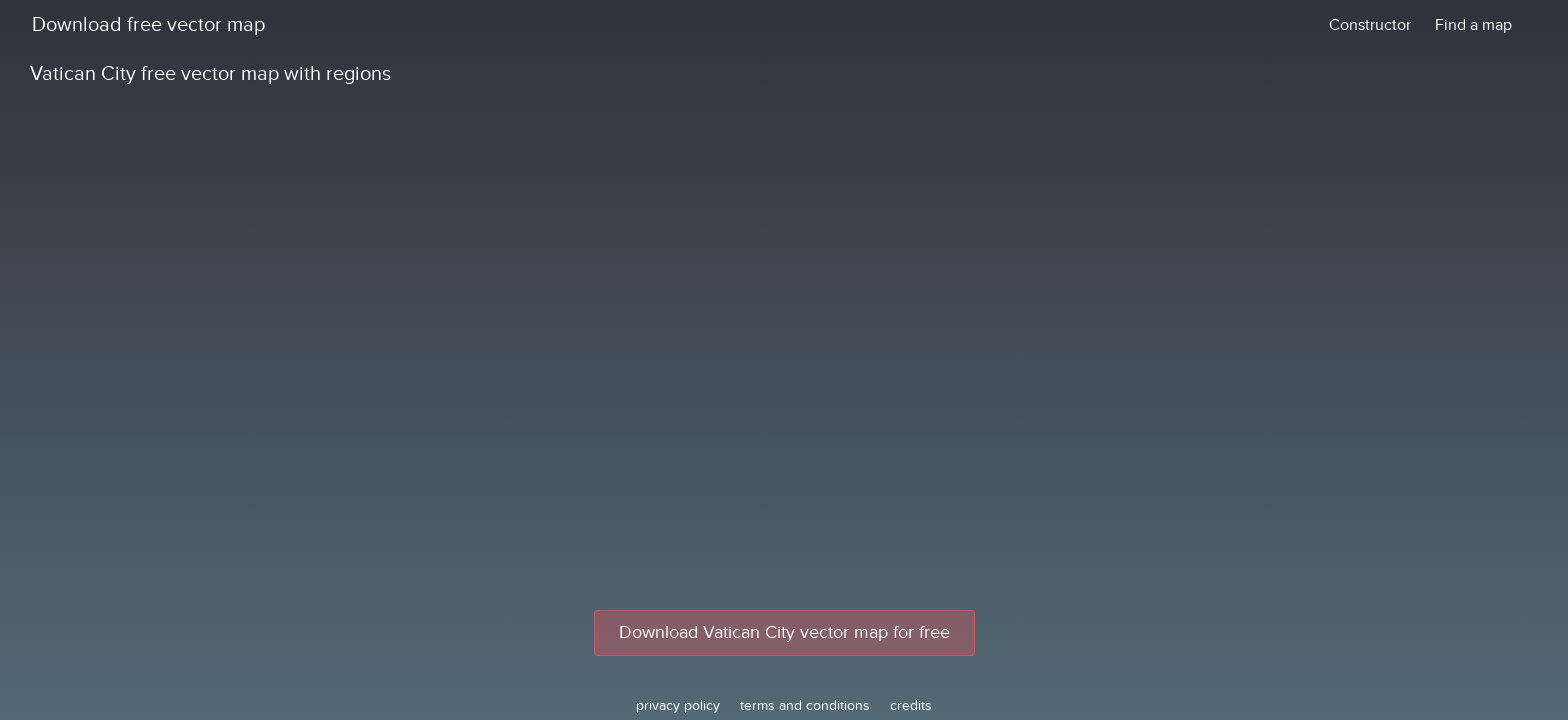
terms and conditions (805, 705)
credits (911, 705)
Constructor (1370, 25)
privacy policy (678, 705)
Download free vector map (148, 25)
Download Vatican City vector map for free (784, 632)
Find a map (1473, 25)
